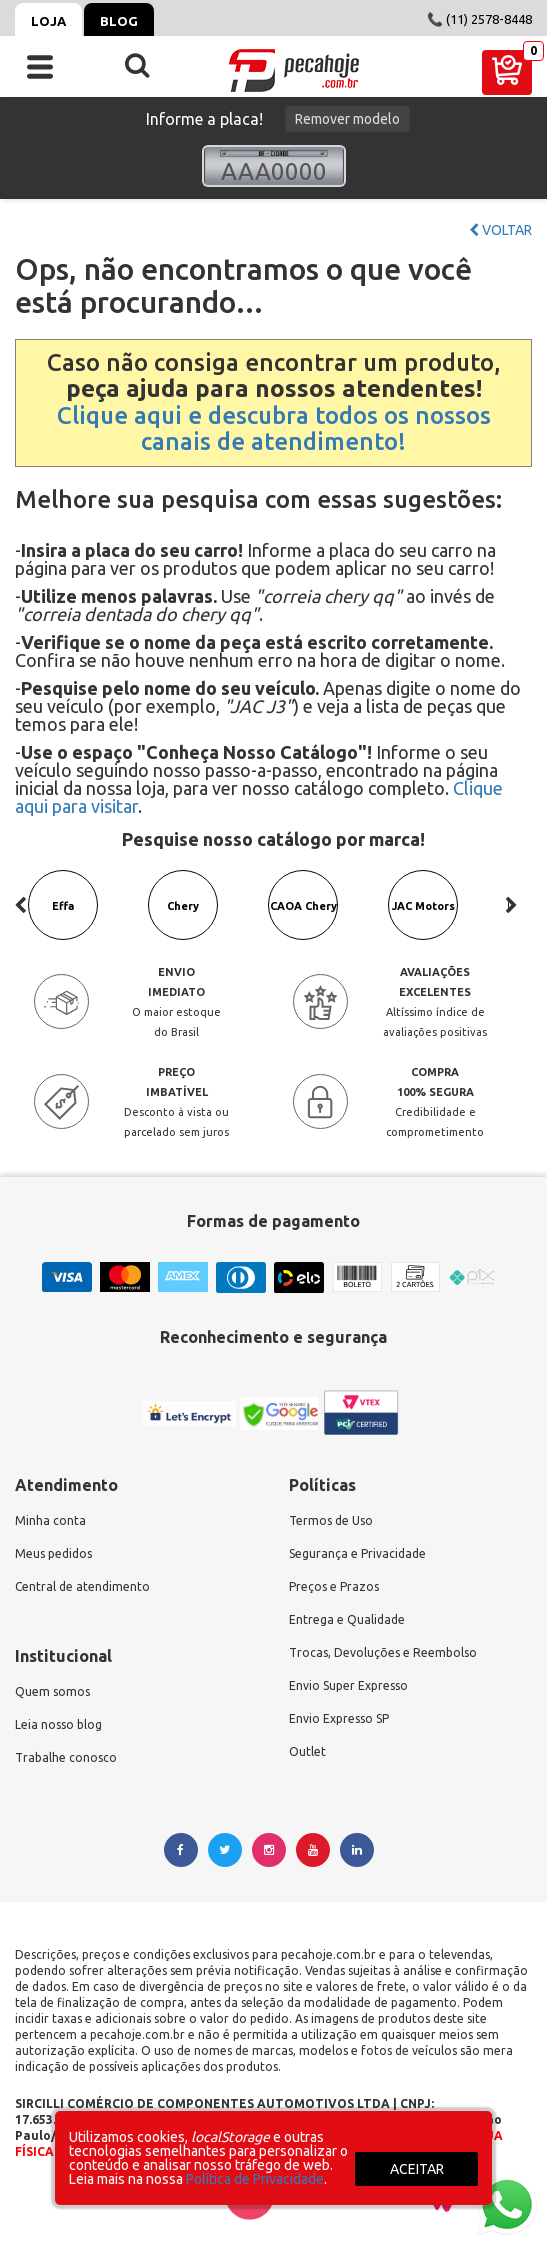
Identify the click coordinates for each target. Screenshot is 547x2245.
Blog (119, 21)
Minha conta (50, 1520)
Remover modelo (347, 119)
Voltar (500, 230)
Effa (63, 906)
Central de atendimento (82, 1586)
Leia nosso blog (58, 1724)
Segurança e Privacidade (357, 1553)
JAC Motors (423, 906)
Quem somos (52, 1691)
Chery (183, 906)
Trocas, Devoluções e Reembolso (383, 1652)
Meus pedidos (53, 1553)
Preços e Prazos (334, 1586)
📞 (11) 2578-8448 (479, 19)
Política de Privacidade (255, 2179)
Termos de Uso (331, 1520)
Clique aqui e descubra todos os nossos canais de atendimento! (274, 428)
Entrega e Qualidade (347, 1619)
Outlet (307, 1751)
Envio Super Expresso (348, 1685)
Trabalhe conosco (66, 1757)
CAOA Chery (303, 906)
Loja (48, 21)
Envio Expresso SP (339, 1718)
